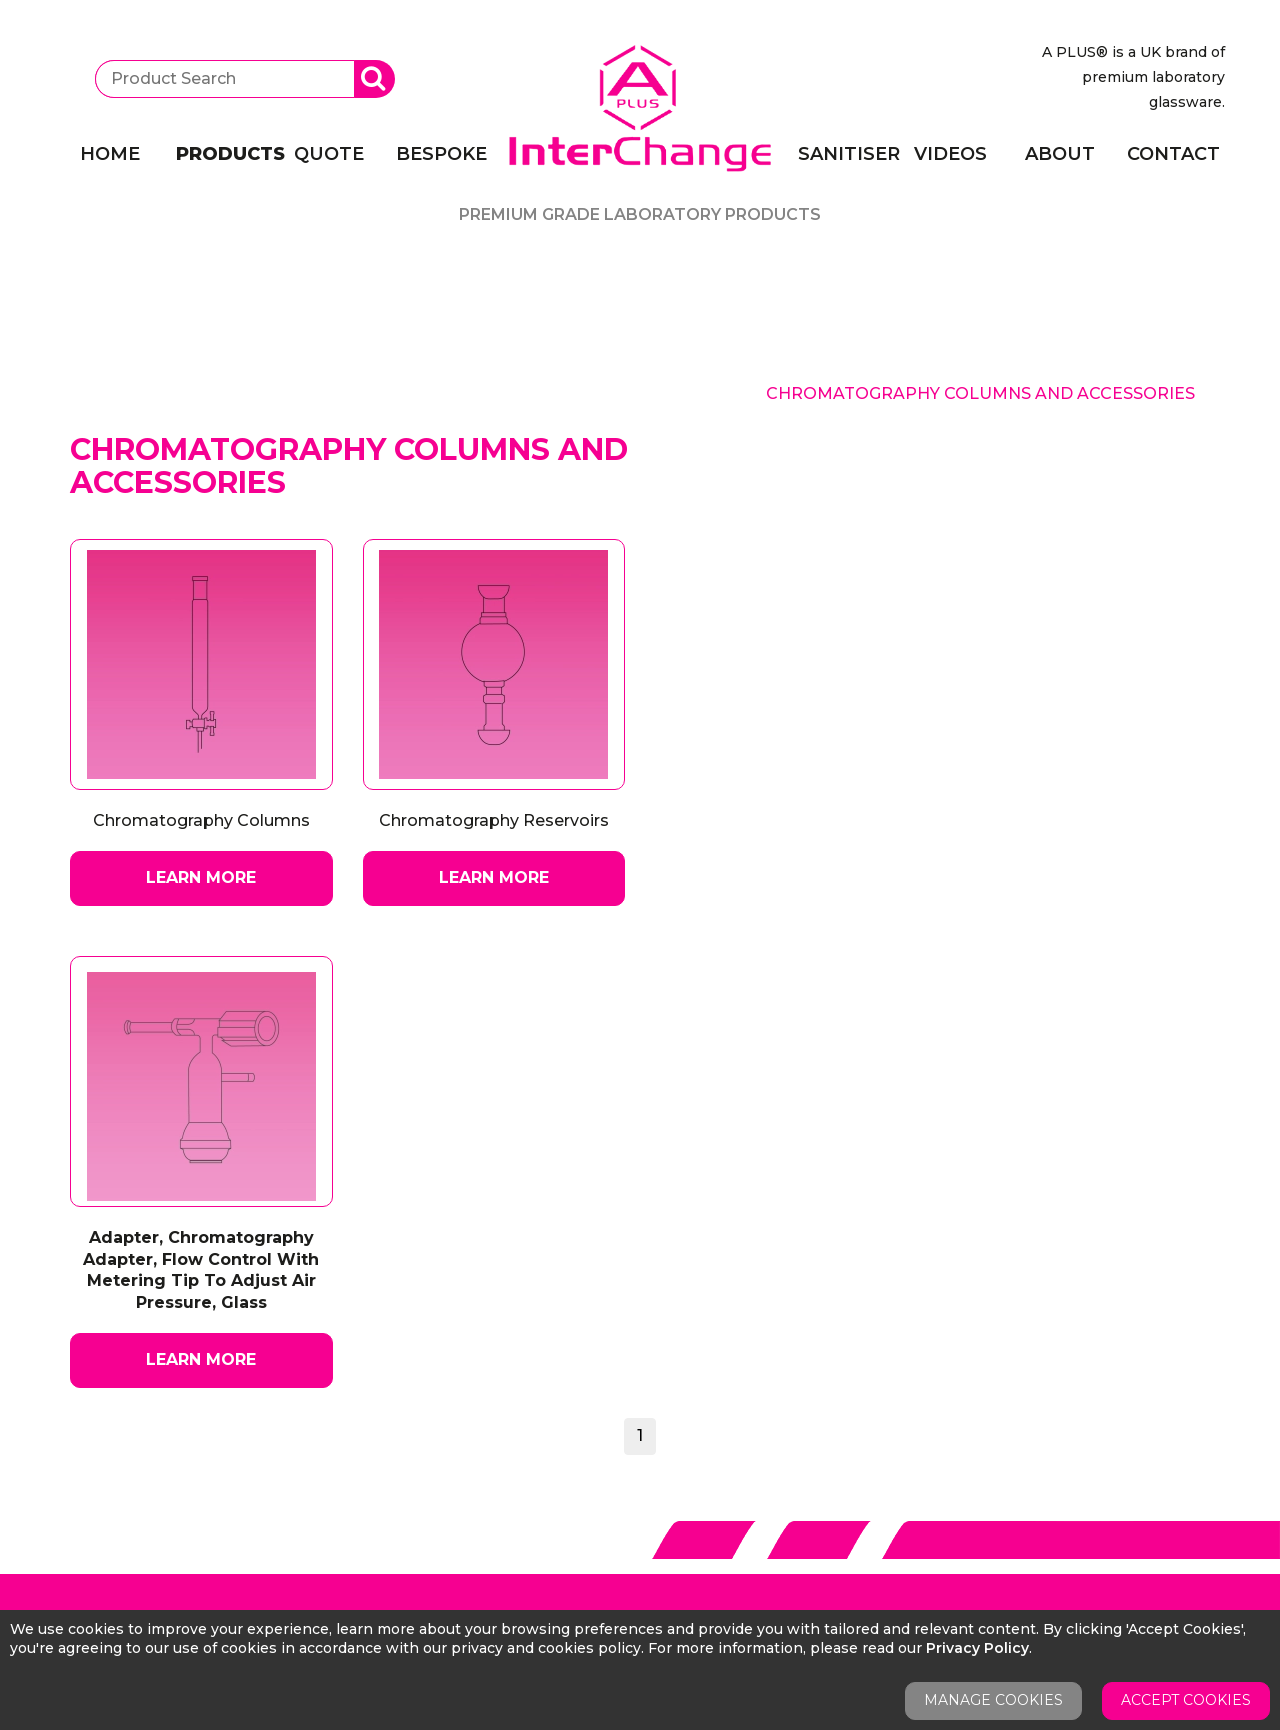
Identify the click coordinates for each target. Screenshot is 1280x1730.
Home (110, 154)
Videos (950, 154)
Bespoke (441, 154)
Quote (329, 154)
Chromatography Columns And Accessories (980, 393)
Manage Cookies (993, 1700)
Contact (1173, 154)
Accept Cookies (1186, 1700)
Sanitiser (844, 154)
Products (222, 154)
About (1060, 154)
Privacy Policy (977, 1648)
